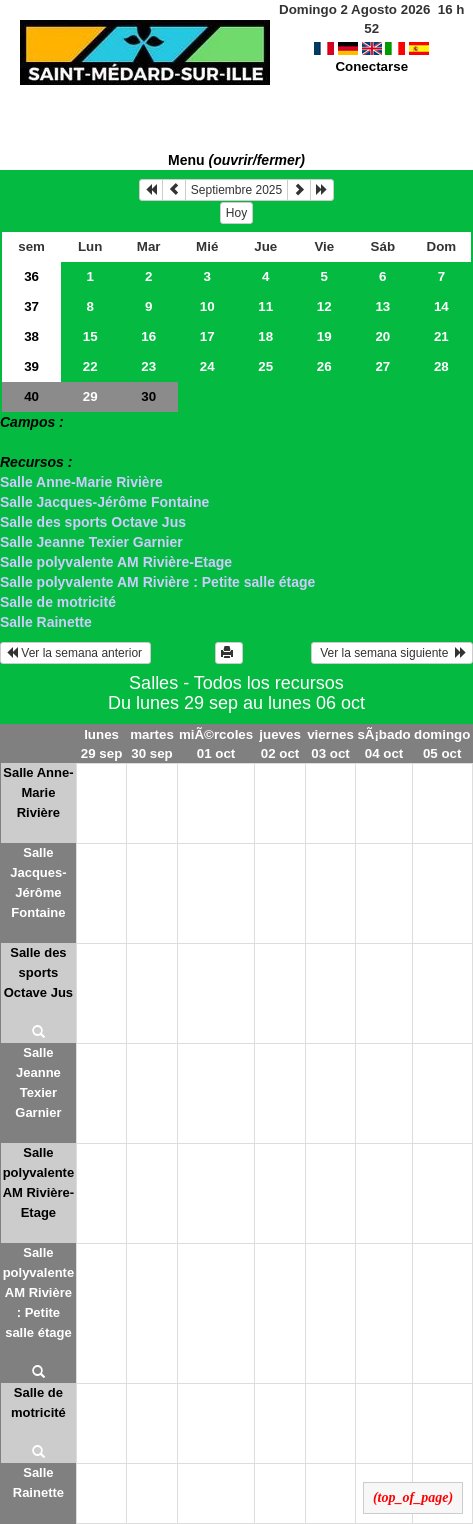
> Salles (26, 442)
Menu (236, 160)
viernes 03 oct (330, 744)
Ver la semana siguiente (392, 653)
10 (207, 306)
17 (207, 336)
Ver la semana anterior (75, 653)
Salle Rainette (46, 622)
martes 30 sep (152, 744)
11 (265, 306)
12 (324, 306)
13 (382, 306)
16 (148, 336)
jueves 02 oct (280, 744)
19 (324, 336)
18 (265, 336)
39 (31, 366)
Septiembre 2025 (236, 190)
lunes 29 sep (102, 744)
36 (31, 276)
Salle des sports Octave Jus (93, 522)
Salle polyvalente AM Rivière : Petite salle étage (157, 582)
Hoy (236, 213)
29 (90, 396)
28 (441, 366)
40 (31, 396)
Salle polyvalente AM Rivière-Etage (116, 562)
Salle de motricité (58, 602)
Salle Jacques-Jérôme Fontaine (104, 502)
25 (265, 366)
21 (441, 336)
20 (382, 336)
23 (148, 366)
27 (382, 366)
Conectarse (371, 47)
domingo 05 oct (442, 744)
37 (31, 306)
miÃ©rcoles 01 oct (216, 744)
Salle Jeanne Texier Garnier (91, 542)
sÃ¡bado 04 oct (383, 744)
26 (324, 366)
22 (90, 366)
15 (90, 336)
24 (207, 366)
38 (31, 336)
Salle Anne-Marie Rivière (81, 482)
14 (441, 306)
